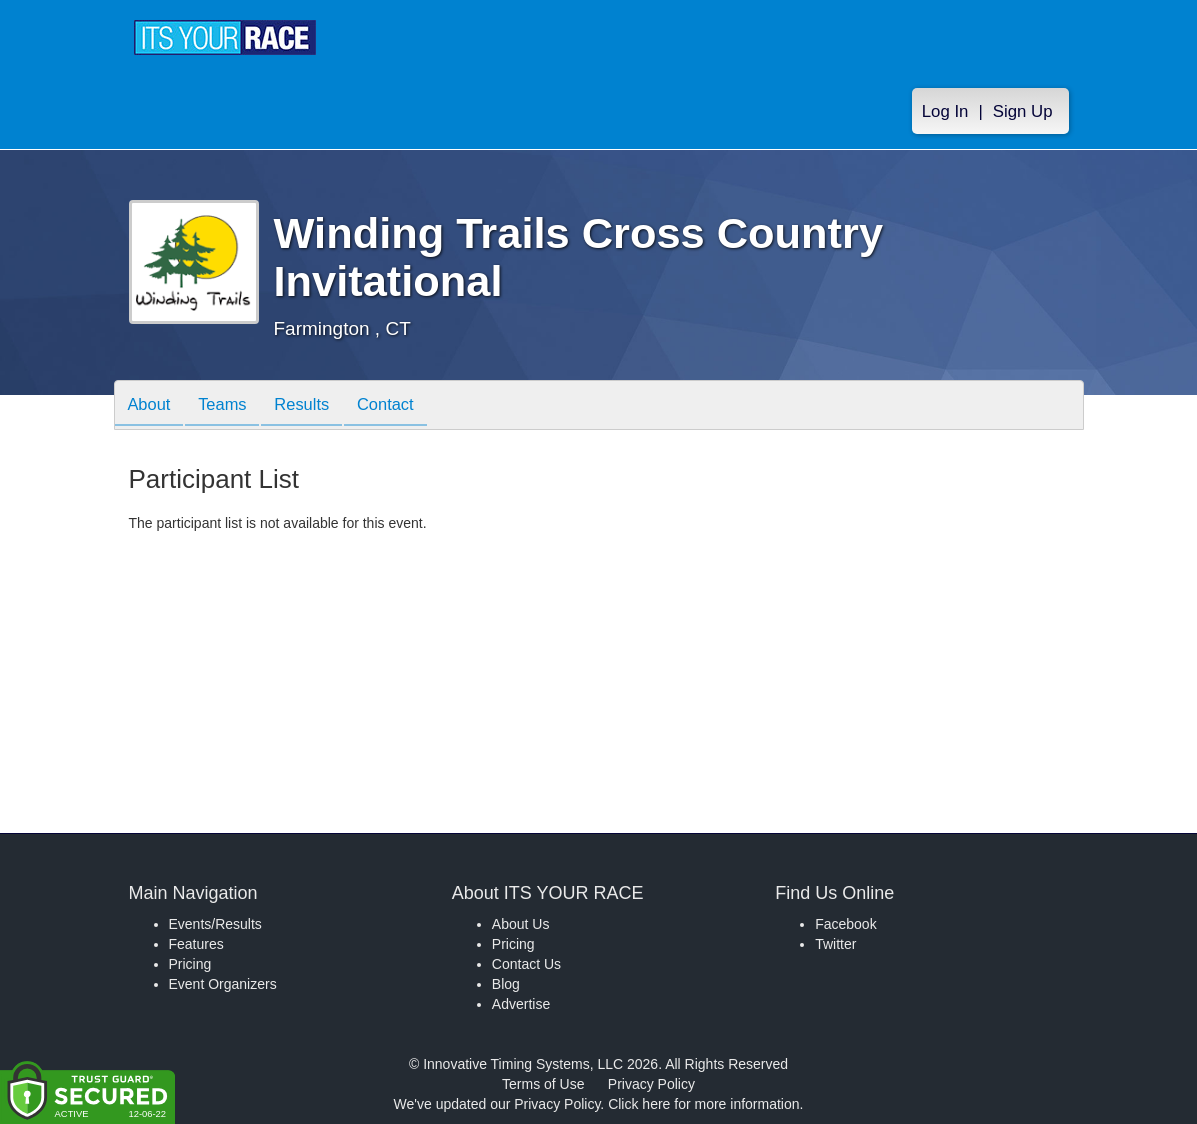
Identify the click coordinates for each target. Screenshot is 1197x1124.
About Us (521, 924)
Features (196, 944)
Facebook (845, 924)
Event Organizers (223, 984)
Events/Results (215, 924)
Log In (945, 111)
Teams (229, 406)
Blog (506, 984)
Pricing (190, 964)
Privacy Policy (651, 1084)
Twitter (835, 944)
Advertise (521, 1004)
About (152, 406)
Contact (404, 406)
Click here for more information (703, 1104)
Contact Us (526, 964)
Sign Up (1023, 111)
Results (315, 406)
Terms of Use (543, 1084)
